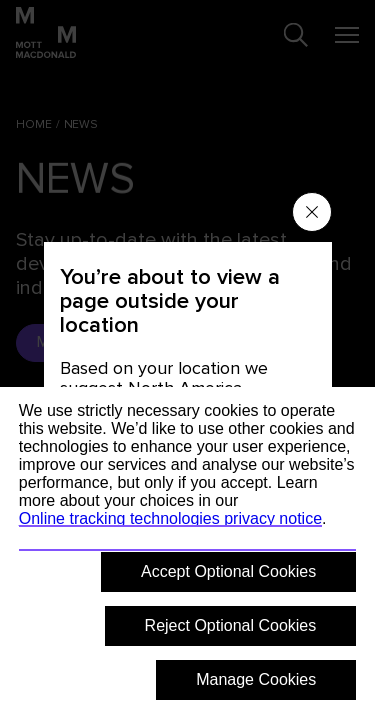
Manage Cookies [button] (256, 679)
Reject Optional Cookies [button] (231, 625)
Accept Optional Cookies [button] (228, 571)
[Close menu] (312, 212)
